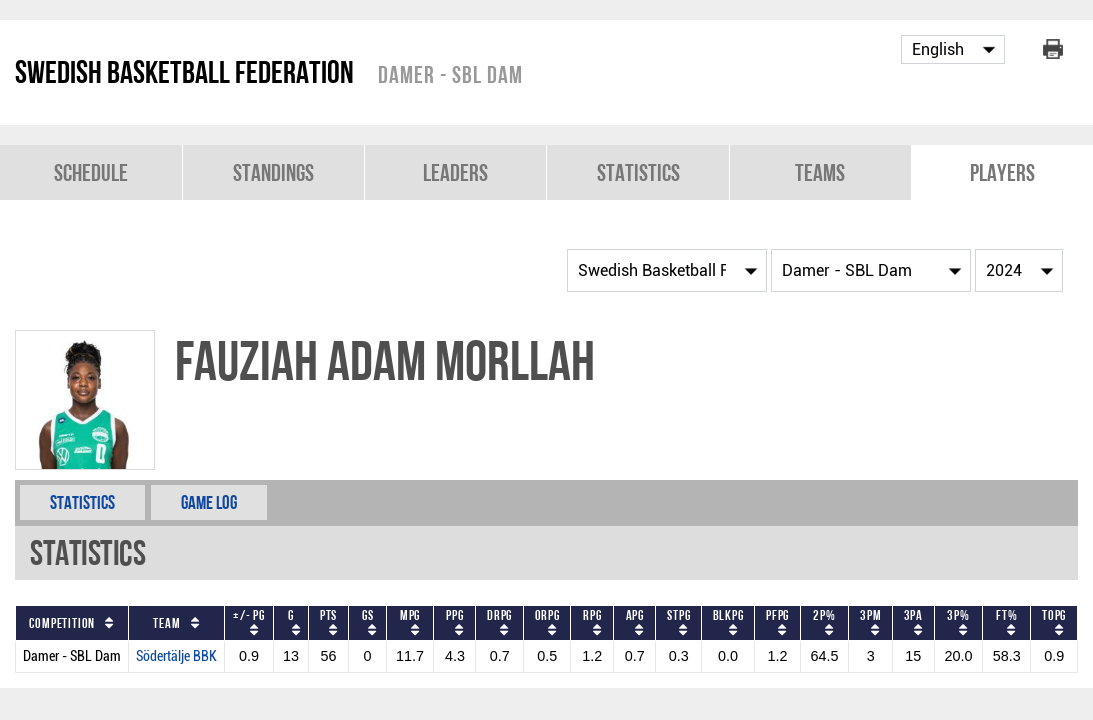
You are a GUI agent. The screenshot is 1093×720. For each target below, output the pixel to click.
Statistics (638, 172)
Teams (820, 172)
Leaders (455, 172)
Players (1002, 172)
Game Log (209, 502)
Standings (273, 172)
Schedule (91, 172)
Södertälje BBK (176, 656)
